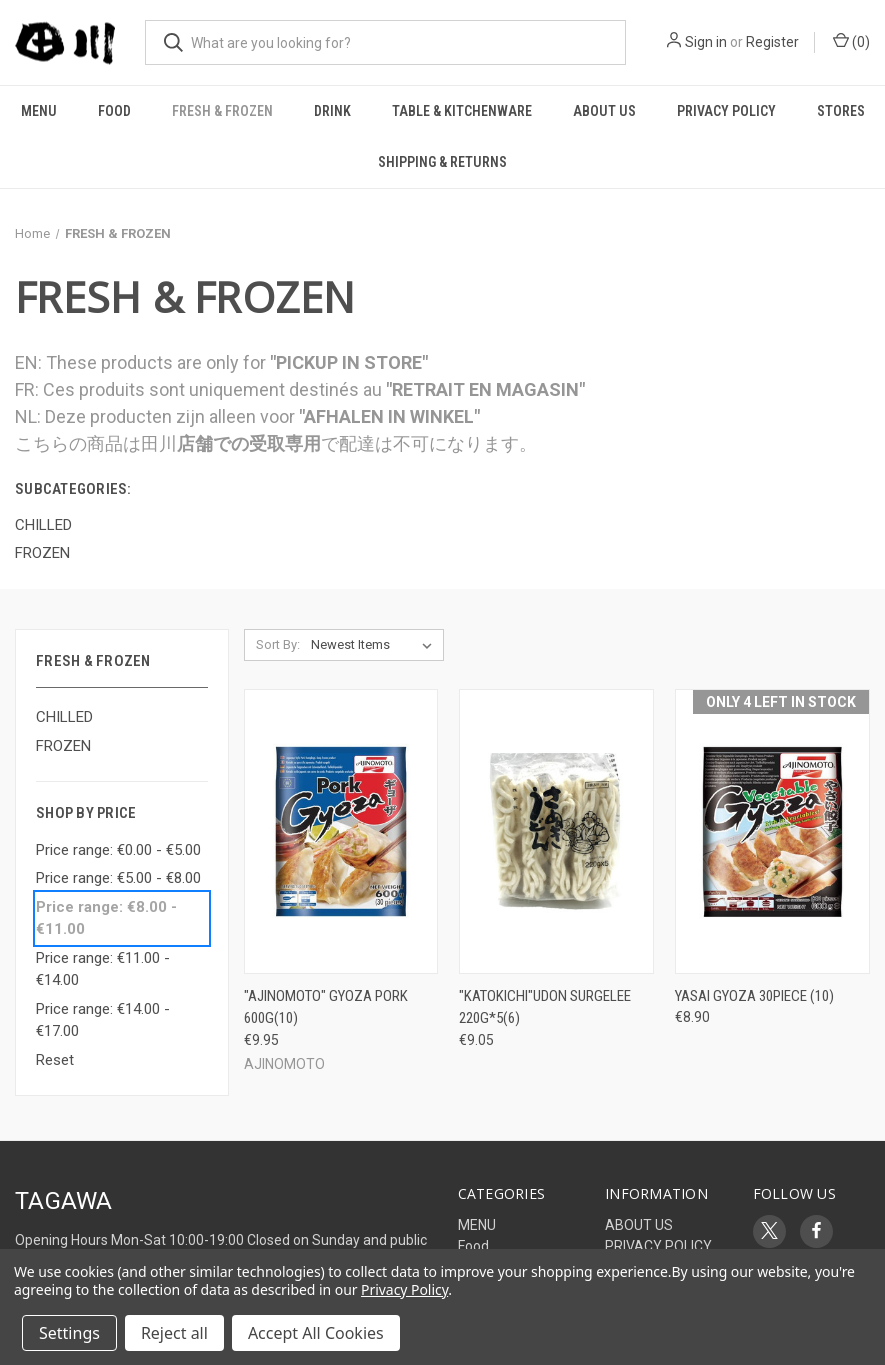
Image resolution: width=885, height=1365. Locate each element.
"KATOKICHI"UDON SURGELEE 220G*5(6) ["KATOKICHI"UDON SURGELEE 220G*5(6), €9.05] (545, 1007)
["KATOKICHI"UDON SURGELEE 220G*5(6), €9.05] (556, 831)
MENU (39, 111)
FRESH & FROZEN (222, 111)
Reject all (174, 1333)
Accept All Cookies (316, 1333)
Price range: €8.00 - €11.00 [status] (106, 918)
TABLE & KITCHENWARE (462, 111)
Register (772, 42)
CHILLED (64, 717)
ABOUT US (604, 111)
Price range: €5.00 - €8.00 (118, 878)
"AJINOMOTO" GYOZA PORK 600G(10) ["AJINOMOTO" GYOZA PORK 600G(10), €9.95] (326, 1007)
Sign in (706, 42)
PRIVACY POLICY (726, 111)
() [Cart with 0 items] (851, 41)
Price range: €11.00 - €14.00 (103, 969)
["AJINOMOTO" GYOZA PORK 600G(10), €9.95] (341, 831)
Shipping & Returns (442, 162)
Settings (69, 1333)
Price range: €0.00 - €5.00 (118, 850)
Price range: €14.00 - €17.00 (103, 1020)
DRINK (332, 111)
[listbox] (375, 645)
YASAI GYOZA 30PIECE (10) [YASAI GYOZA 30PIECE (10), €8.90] (754, 996)
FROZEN (63, 746)
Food (114, 111)
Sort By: (278, 644)
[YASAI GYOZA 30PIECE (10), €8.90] (772, 831)
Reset (55, 1060)
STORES (841, 111)
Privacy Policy (404, 1289)
